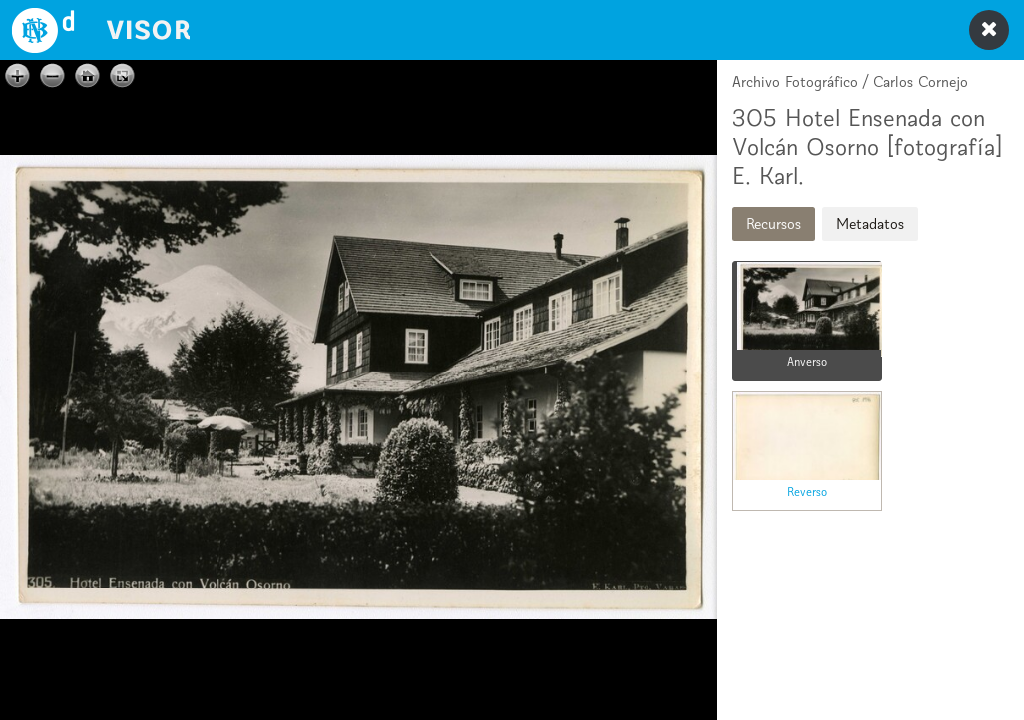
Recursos (773, 223)
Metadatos (870, 223)
